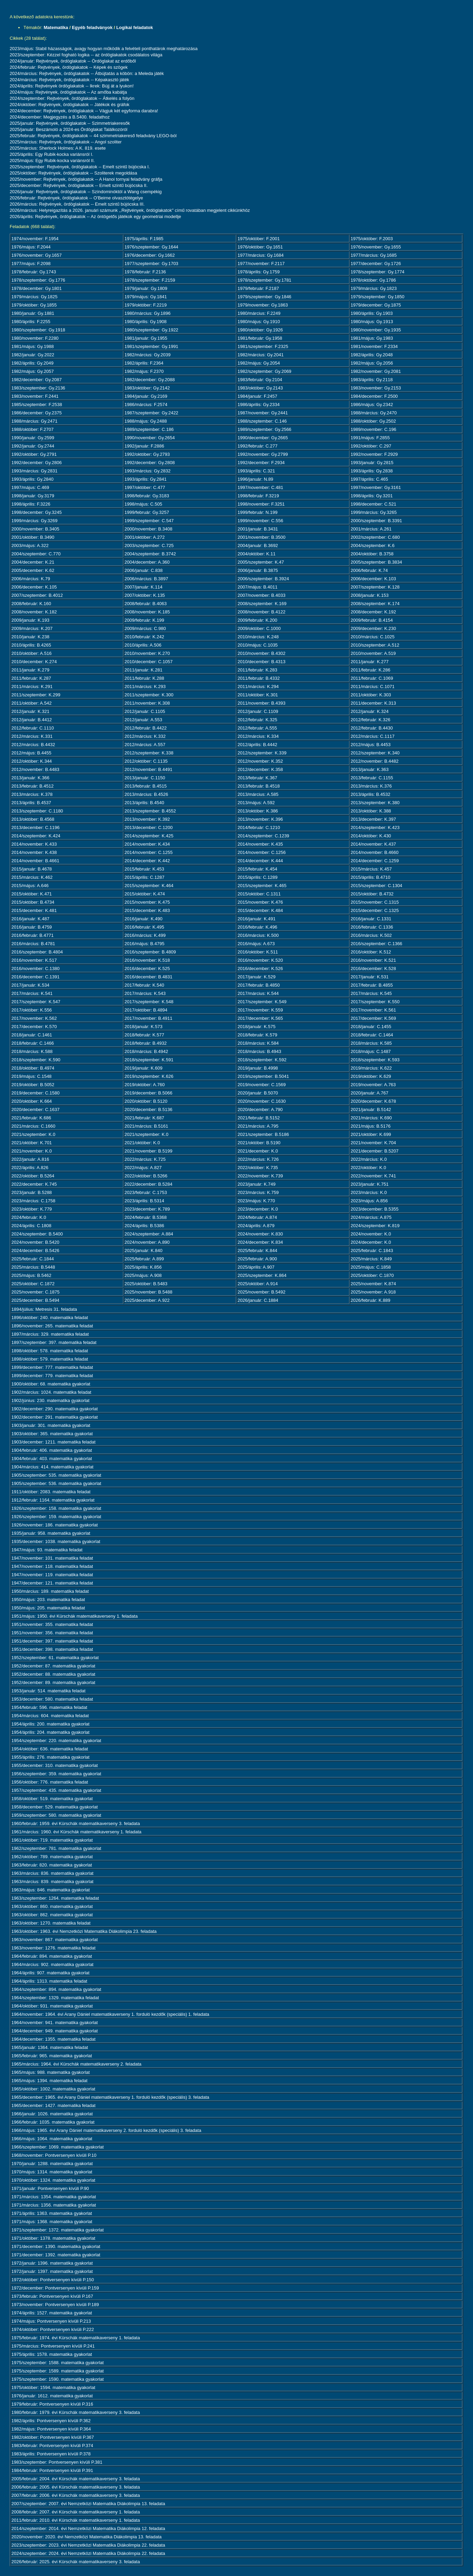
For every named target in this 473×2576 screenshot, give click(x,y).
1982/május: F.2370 (144, 371)
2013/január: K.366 (30, 777)
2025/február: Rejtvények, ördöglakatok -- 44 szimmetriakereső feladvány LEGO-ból (93, 135)
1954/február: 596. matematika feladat (49, 1707)
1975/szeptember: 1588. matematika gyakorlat (57, 2362)
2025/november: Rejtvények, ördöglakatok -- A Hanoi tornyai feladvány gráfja (86, 179)
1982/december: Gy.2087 (36, 379)
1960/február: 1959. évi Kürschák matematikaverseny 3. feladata (75, 1823)
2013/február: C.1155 (372, 777)
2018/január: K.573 (144, 1026)
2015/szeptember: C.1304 (377, 885)
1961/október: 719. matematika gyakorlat (52, 1840)
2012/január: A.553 (143, 719)
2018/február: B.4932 (146, 1043)
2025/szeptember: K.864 (262, 1275)
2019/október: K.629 (371, 1076)
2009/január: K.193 (30, 620)
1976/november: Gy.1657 (36, 255)
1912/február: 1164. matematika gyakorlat (53, 1500)
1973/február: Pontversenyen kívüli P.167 (52, 2296)
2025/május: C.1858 (371, 1267)
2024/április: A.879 (256, 1225)
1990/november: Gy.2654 (150, 437)
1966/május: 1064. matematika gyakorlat (51, 2138)
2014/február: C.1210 (259, 827)
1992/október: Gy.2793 (147, 454)
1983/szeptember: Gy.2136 (38, 388)
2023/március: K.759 (258, 1192)
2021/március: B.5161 (146, 1126)
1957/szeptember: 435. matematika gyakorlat (56, 1790)
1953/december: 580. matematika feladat (52, 1699)
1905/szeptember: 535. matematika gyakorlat (56, 1475)
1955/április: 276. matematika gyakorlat (50, 1757)
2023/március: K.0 (369, 1192)
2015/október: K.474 (145, 893)
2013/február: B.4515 (146, 786)
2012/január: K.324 (370, 711)
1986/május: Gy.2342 (372, 404)
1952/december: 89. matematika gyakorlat (53, 1682)
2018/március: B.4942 (146, 1051)
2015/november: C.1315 (375, 902)
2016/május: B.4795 (145, 943)
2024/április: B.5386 (144, 1225)
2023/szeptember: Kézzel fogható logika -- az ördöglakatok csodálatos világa (86, 54)
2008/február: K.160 (31, 603)
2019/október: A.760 (145, 1084)
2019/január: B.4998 (258, 1068)
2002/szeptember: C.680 (375, 537)
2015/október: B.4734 (32, 902)
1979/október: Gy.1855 (34, 305)
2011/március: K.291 (31, 686)
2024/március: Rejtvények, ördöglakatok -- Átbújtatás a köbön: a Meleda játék (87, 73)
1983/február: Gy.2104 (260, 379)
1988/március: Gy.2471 (34, 421)
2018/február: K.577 (144, 1034)
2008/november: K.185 (147, 611)
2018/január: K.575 (257, 1026)
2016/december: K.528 (373, 968)
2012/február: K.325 (257, 719)
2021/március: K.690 (371, 1117)
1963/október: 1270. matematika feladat (50, 1923)
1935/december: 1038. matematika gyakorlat (55, 1541)
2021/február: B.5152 (259, 1117)
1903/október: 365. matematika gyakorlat (52, 1433)
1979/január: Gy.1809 (146, 288)
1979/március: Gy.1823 (374, 288)
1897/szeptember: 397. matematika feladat (53, 1342)
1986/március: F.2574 (146, 404)
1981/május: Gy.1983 (372, 338)
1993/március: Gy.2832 (148, 470)
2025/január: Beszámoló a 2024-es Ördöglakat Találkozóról (68, 129)
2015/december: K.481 (34, 910)
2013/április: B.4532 (370, 794)
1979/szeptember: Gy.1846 (264, 296)
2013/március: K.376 (371, 786)
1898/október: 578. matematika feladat (49, 1350)
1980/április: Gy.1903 (372, 313)
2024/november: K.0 (371, 1234)
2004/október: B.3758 (372, 553)
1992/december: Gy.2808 (150, 462)
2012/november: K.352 (260, 761)
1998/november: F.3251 (261, 504)
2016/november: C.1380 (35, 968)
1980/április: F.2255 (30, 321)
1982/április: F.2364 (144, 363)
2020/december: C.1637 (35, 1109)
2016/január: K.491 (257, 918)
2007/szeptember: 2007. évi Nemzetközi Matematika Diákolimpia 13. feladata (88, 2503)
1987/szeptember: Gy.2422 (151, 412)
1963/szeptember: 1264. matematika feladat (55, 1898)
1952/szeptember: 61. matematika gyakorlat (55, 1657)
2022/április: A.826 (29, 1167)
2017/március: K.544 (258, 993)
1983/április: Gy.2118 (372, 379)
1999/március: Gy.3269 (34, 520)
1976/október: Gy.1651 (260, 247)
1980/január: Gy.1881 (32, 313)
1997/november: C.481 (260, 487)
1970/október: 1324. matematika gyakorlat (53, 2180)
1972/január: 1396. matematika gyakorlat (52, 2263)
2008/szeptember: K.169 (262, 603)
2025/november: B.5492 (262, 1292)
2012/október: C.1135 (146, 761)
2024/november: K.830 (260, 1234)
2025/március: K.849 (371, 1258)
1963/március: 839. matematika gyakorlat (52, 1881)
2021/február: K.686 (31, 1117)
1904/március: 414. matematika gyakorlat (52, 1466)
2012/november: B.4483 (35, 769)
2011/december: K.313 (373, 703)
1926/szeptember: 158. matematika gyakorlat (56, 1508)
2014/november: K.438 (34, 852)
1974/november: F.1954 (35, 238)
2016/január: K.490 (144, 918)
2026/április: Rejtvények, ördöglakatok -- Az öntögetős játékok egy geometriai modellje (95, 216)
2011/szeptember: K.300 (149, 694)
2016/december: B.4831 (149, 976)
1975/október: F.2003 (372, 238)
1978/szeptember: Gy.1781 (264, 280)
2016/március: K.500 (258, 935)
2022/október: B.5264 (32, 1175)
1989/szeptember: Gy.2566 (264, 429)
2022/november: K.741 (373, 1175)
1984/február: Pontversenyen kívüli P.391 (52, 2470)
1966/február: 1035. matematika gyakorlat (53, 2122)
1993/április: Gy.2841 (146, 479)
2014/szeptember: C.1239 (263, 835)
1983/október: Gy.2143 (260, 388)
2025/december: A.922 (147, 1300)
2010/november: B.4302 (262, 653)
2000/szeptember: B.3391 (376, 520)
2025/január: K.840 (144, 1250)
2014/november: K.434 (147, 844)
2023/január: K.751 (370, 1184)
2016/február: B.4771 (32, 935)
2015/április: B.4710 (370, 877)
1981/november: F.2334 (374, 346)
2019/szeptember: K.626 (149, 1076)
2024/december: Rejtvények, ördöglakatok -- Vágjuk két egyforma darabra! (84, 110)
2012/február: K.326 (370, 719)
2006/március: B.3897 (146, 578)
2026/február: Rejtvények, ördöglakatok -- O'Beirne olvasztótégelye (76, 197)
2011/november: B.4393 (262, 703)
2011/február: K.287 (31, 678)
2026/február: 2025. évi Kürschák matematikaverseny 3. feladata (75, 2561)
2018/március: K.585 (371, 1043)
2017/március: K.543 (145, 993)
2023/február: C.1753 (146, 1192)
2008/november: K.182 (34, 611)
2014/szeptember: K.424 (35, 835)
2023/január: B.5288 (31, 1192)
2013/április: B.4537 (31, 802)
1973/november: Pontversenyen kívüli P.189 (55, 2304)
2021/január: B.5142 (371, 1109)
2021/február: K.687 (144, 1117)
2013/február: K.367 (257, 777)
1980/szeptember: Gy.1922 (151, 329)
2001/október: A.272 (145, 537)
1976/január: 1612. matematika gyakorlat (52, 2395)
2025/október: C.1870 (372, 1275)
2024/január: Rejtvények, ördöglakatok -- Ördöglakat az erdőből (73, 61)
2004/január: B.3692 (258, 545)
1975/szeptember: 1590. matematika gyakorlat (57, 2379)
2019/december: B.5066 (149, 1093)
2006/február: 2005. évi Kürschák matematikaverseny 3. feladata (75, 2487)
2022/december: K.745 (34, 1184)
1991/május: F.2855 (370, 437)
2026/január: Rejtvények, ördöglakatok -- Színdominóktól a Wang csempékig (86, 191)
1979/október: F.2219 (146, 305)
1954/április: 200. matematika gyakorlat (50, 1724)
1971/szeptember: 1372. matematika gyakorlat (57, 2229)
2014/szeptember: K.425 (149, 835)
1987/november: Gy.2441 (263, 412)
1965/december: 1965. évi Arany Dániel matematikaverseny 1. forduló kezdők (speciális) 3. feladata (110, 2097)
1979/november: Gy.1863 (263, 305)
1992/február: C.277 (258, 446)
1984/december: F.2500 (374, 396)
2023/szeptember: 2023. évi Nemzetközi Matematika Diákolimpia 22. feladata (88, 2545)
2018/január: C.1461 (31, 1034)
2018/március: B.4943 (259, 1051)
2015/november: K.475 (147, 902)
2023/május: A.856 (369, 1200)
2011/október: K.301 (258, 694)
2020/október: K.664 (31, 1101)
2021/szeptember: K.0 (33, 1134)
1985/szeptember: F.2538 (36, 404)
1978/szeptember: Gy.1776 (38, 280)
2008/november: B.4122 (262, 611)
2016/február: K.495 (144, 927)
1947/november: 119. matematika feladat (52, 1574)
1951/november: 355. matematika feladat (52, 1624)
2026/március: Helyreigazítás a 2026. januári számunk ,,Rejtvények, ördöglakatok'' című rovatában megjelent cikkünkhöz (130, 210)
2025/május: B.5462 (31, 1275)
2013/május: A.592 (256, 802)
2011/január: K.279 (30, 670)
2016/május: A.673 (256, 943)
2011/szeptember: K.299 (35, 694)
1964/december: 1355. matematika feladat (53, 2039)
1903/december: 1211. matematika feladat (53, 1442)
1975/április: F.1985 (144, 238)
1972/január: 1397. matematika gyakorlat (52, 2271)
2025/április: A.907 (256, 1267)
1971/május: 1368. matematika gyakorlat (51, 2221)
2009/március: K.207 (31, 628)
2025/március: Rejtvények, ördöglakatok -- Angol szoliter (66, 141)
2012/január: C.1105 (145, 711)
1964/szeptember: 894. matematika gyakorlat (56, 1989)
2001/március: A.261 (371, 529)
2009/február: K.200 (257, 620)
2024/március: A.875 (371, 1217)
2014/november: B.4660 (375, 852)
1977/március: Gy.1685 (374, 255)
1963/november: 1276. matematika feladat (53, 1947)
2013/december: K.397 (373, 819)
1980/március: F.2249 (259, 313)
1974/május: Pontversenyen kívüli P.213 (51, 2321)
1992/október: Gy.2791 (34, 454)
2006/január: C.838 (144, 570)
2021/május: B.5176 (371, 1126)
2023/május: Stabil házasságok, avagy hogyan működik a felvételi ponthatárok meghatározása (103, 48)
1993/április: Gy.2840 (32, 479)
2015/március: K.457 (371, 869)
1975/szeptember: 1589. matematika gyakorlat (57, 2370)
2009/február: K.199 (144, 620)
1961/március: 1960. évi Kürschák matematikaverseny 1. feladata (76, 1831)
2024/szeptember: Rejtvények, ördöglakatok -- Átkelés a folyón (72, 98)
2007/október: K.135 (145, 595)
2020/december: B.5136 (149, 1109)
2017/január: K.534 (30, 985)
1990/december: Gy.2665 (263, 437)
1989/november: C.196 (373, 429)
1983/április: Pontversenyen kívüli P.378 (51, 2453)
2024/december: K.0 (371, 1242)
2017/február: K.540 (144, 985)
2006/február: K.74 (369, 570)
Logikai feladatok (134, 27)
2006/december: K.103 (373, 578)
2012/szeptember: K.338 (149, 752)
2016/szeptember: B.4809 (150, 952)
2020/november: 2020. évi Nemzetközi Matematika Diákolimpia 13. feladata (86, 2536)
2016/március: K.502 (371, 935)
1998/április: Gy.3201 (372, 495)
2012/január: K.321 (30, 711)
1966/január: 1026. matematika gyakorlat (52, 2113)
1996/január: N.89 (255, 479)
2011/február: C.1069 (372, 678)
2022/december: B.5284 (149, 1184)
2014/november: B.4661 (35, 860)
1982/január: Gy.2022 (32, 354)
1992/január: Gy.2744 (32, 446)
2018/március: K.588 (31, 1051)
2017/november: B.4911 (149, 1018)
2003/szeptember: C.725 (149, 545)
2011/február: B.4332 (259, 678)
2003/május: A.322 (30, 545)
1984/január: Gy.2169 (146, 396)
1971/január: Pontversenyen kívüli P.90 (50, 2188)
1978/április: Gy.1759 (259, 271)
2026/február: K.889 (370, 1300)
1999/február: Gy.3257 (147, 512)
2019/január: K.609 (144, 1068)
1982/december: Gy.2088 (150, 379)
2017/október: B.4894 (146, 1010)
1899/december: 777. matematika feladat (52, 1367)
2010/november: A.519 (373, 653)
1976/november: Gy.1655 (376, 247)
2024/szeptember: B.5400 (37, 1234)
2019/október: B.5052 (32, 1084)
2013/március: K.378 (31, 794)
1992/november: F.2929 (374, 454)
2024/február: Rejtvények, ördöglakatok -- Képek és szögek (69, 67)
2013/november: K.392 (147, 819)
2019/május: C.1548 (31, 1076)
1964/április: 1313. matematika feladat (49, 1981)
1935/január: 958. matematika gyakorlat (50, 1533)
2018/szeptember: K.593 (375, 1059)
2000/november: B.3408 (149, 529)
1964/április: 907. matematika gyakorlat (50, 1972)
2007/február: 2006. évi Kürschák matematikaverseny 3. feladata (75, 2495)
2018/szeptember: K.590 (35, 1059)
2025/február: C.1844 (32, 1258)
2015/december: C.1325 (375, 910)
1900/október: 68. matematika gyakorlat (50, 1383)
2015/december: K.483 (147, 910)
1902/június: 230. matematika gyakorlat (50, 1400)
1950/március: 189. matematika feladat (50, 1591)
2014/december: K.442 (147, 860)
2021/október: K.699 (371, 1134)
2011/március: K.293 (145, 686)
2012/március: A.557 (145, 744)
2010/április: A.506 (143, 645)
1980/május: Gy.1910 (259, 321)
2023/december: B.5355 (375, 1209)
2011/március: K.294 (258, 686)
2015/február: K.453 (144, 869)
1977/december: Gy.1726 (376, 263)
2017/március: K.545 (371, 993)
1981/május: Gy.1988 (32, 346)
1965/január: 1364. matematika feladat (49, 2047)
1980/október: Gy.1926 (260, 329)
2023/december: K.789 (147, 1209)
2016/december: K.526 (260, 968)
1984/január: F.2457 (257, 396)
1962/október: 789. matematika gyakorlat (52, 1856)
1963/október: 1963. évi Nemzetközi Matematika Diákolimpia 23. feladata (84, 1931)
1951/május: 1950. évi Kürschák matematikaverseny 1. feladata (74, 1616)
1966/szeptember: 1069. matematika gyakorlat (57, 2147)
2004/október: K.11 (257, 553)
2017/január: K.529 (257, 976)
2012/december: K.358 (260, 769)
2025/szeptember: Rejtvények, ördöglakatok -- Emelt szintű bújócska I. (80, 166)
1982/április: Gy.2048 (372, 354)
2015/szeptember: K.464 (149, 885)
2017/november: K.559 (260, 1010)
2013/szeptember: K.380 (375, 802)
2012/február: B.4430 (372, 728)
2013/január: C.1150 (145, 777)
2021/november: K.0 (31, 1151)
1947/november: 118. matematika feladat (52, 1566)
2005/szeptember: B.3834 (376, 562)
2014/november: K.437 (373, 844)
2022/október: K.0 (368, 1167)
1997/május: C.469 (30, 487)
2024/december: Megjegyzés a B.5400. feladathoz (60, 117)
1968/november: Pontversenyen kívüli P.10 (53, 2155)
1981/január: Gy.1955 (146, 338)
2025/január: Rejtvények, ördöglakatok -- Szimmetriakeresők (70, 123)
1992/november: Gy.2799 (263, 454)
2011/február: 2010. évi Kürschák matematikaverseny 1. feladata (75, 2520)
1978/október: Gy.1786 (373, 280)
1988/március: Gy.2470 (374, 412)
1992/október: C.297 (371, 446)
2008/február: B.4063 (146, 603)
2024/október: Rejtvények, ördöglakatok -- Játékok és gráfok (69, 104)
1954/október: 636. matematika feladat (49, 1748)
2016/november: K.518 (147, 960)
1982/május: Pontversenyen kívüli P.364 (51, 2429)
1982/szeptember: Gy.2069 (264, 371)
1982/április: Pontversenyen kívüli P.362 (51, 2420)
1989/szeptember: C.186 (149, 429)
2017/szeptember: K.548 (149, 1001)
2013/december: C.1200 (149, 827)
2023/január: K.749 (257, 1184)
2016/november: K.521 (373, 960)
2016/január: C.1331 (371, 918)
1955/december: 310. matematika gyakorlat (54, 1765)
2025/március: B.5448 (33, 1267)
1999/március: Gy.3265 (374, 512)
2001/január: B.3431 (258, 529)
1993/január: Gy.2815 (372, 462)
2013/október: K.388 (371, 811)
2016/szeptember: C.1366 (377, 943)
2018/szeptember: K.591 (149, 1059)
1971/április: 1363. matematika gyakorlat (51, 2213)
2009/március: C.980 (145, 628)
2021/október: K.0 (142, 1142)
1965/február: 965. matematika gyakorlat (51, 2055)
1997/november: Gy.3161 (376, 487)
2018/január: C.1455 (371, 1026)
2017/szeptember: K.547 (35, 1001)
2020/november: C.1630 (262, 1101)
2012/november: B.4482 (375, 761)
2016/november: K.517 (34, 960)
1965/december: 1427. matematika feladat (53, 2105)
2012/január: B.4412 (31, 719)
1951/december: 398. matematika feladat (52, 1649)
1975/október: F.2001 (259, 238)
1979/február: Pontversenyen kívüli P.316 (52, 2404)
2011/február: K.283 (257, 670)
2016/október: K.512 (371, 952)
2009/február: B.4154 (372, 620)
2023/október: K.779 (31, 1209)
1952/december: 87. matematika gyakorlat (53, 1665)
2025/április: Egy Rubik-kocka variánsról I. (51, 154)
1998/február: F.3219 (258, 495)
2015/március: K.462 (31, 877)
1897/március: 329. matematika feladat (50, 1334)
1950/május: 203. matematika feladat (48, 1599)
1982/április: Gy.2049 (32, 363)
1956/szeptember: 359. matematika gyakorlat (56, 1773)
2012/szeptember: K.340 (375, 752)
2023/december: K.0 (258, 1209)
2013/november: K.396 (260, 819)
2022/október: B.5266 (146, 1175)
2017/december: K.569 (373, 1018)
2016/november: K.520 (260, 960)
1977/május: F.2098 (30, 263)
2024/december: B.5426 (35, 1250)
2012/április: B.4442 (257, 744)
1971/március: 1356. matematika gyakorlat (53, 2205)
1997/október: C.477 (145, 487)
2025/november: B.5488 (149, 1292)
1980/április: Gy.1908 (146, 321)
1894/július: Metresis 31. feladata (44, 1309)
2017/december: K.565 (260, 1018)
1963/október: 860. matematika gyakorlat (52, 1906)
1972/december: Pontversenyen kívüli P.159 (55, 2288)
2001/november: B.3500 (262, 537)
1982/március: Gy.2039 (148, 354)
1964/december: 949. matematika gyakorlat (54, 2030)
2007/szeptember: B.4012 (37, 595)
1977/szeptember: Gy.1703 (151, 263)
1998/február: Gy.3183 (147, 495)
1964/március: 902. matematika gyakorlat (52, 1964)
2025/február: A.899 (144, 1258)
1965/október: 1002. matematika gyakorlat (53, 2088)
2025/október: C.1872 (33, 1283)
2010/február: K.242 (144, 636)
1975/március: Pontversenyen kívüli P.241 (53, 2346)
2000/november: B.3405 (35, 529)
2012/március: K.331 (31, 736)
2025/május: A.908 (143, 1275)
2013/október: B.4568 (32, 819)
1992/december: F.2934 (261, 462)
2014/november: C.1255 (149, 852)
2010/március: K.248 (258, 636)
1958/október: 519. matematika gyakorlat (52, 1798)
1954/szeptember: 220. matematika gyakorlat (56, 1740)
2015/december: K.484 (260, 910)
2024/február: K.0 (28, 1217)
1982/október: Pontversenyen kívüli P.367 (52, 2437)
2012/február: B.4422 (146, 728)
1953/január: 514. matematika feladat (48, 1690)
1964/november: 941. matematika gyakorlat (54, 2022)
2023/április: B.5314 (144, 1200)
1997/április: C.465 (369, 479)
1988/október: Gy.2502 (373, 421)
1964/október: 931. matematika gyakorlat (52, 2006)
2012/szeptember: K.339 (262, 752)
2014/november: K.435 (260, 844)
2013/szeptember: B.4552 (150, 811)
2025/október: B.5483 (146, 1283)
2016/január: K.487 (30, 918)
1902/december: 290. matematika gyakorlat (54, 1408)
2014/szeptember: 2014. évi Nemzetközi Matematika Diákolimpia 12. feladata (88, 2528)
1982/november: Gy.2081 (376, 371)
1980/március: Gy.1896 (148, 313)
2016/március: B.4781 (33, 943)
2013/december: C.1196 (35, 827)
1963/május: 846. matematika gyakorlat (50, 1889)
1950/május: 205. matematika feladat (48, 1607)
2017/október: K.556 (31, 1010)
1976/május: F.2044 (30, 247)
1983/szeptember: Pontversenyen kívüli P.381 (57, 2462)
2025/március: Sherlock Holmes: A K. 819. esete (58, 148)
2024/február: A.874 (257, 1217)
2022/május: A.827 (143, 1167)
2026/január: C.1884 (258, 1300)
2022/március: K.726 (258, 1159)
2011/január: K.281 (144, 670)
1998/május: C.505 (143, 504)
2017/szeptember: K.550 (375, 1001)
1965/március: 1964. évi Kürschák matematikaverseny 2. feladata (76, 2064)
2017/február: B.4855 (372, 985)
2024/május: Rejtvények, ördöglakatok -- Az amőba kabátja (68, 92)
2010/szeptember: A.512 (375, 645)
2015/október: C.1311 (259, 893)
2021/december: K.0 (258, 1151)
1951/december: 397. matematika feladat (52, 1641)
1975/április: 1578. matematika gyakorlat (51, 2354)
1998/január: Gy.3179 (32, 495)
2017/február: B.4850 (259, 985)
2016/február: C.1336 (372, 927)
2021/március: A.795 (258, 1126)
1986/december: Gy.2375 (36, 412)
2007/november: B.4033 (262, 595)
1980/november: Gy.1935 (376, 329)
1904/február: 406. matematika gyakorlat (51, 1450)
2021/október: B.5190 (259, 1142)
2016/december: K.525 (147, 968)
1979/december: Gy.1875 (376, 305)
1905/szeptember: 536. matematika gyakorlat (56, 1483)
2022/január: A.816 (30, 1159)
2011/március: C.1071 (373, 686)
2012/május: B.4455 (31, 752)
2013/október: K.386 (258, 811)
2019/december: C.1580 (35, 1093)
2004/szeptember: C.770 (35, 553)
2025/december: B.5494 (35, 1300)
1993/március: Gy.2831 (34, 470)
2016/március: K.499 (145, 935)
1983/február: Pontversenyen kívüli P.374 (52, 2445)
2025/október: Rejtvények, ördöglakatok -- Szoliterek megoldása (73, 173)
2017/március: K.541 (31, 993)
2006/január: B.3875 (258, 570)
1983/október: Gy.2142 (147, 388)
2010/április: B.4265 (31, 645)
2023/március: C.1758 (33, 1200)
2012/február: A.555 (257, 728)
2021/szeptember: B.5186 (263, 1134)
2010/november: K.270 (147, 653)
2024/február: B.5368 (146, 1217)
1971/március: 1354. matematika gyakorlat (53, 2196)
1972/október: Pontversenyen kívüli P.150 (52, 2279)
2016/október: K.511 (258, 952)
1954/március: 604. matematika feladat (50, 1715)
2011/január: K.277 (370, 661)
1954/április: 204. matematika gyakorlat (50, 1732)
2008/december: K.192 (373, 611)
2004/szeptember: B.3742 (150, 553)
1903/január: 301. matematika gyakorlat (50, 1425)
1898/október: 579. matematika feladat (49, 1359)
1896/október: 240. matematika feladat (49, 1317)
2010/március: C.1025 (373, 636)
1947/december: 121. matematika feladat (52, 1583)
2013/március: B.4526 (146, 794)
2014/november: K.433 (34, 844)
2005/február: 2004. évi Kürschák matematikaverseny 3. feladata (75, 2478)
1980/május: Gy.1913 (372, 321)
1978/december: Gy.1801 (36, 288)
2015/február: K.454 (257, 869)
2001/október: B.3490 (32, 537)
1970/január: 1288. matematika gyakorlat (52, 2163)
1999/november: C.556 (260, 520)
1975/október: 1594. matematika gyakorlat (53, 2387)
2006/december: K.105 (34, 587)
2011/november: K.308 (147, 703)
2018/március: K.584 (258, 1043)
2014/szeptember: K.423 (375, 827)
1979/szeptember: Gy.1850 (378, 296)
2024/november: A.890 (147, 1242)
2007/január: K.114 (144, 587)
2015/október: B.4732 (372, 893)
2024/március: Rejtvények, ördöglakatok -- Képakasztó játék (69, 79)
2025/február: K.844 (257, 1250)
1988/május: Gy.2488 (146, 421)
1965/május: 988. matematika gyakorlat (50, 2072)
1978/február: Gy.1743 (33, 271)
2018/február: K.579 (257, 1034)
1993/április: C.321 (256, 470)
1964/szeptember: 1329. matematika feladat (55, 1997)
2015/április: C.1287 (145, 877)
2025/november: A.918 (373, 1292)
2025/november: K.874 (373, 1283)
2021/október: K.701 (31, 1142)
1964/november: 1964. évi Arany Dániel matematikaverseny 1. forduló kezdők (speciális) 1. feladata (110, 2014)
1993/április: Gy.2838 (372, 470)
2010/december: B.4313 (262, 661)
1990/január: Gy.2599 (32, 437)
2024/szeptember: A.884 (149, 1234)
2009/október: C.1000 (259, 628)
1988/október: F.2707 (32, 429)
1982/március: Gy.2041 (260, 354)
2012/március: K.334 (258, 736)
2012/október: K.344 (31, 761)
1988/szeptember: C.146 (262, 421)
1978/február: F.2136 (145, 271)
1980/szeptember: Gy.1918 (38, 329)
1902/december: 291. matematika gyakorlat (54, 1417)
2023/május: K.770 (256, 1200)
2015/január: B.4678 (31, 869)
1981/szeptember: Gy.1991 (151, 346)
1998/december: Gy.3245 (36, 512)
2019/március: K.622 (371, 1068)
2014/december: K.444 (260, 860)
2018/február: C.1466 (32, 1043)
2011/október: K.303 (371, 694)
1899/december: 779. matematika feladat (52, 1375)
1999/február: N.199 (258, 512)
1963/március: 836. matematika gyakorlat (52, 1873)
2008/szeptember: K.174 (375, 603)
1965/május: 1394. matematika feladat (49, 2080)
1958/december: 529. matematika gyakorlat (54, 1806)
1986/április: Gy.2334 (259, 404)
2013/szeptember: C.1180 (37, 811)
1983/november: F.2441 (35, 396)
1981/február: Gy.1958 (260, 338)
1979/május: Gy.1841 (146, 296)
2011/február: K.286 (370, 670)
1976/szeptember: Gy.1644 (151, 247)
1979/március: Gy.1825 (34, 296)
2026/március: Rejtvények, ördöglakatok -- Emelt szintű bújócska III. (77, 204)
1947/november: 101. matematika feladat (52, 1558)
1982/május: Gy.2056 (372, 363)
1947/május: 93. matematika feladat (47, 1549)
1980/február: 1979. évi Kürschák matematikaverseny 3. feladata (75, 2412)
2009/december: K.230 (373, 628)
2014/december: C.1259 (375, 860)
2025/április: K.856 (143, 1267)
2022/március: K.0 (369, 1159)
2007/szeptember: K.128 (375, 587)
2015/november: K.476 (260, 902)
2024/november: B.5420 (35, 1242)
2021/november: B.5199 (149, 1151)
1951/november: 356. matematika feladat (52, 1632)
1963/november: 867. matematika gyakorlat (54, 1939)
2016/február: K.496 (257, 927)
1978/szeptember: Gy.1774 (378, 271)
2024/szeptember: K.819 (375, 1225)
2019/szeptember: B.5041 (263, 1076)
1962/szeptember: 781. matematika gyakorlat (56, 1848)
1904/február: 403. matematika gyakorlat (51, 1458)
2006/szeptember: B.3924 (263, 578)
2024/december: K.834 (260, 1242)
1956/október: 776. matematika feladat (49, 1782)
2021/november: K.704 (373, 1142)
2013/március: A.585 (258, 794)
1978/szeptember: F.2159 (150, 280)
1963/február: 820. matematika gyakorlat (51, 1865)
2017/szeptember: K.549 (262, 1001)
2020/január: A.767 (369, 1093)
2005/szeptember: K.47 (261, 562)
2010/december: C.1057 (149, 661)
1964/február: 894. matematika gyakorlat (51, 1956)
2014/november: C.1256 (262, 852)
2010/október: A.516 (31, 653)
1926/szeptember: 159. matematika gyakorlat (56, 1516)
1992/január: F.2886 (144, 446)
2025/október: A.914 (258, 1283)
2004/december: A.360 (147, 562)
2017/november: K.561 (373, 1010)
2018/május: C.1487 (371, 1051)
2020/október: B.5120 (146, 1101)
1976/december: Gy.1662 (150, 255)
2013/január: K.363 (370, 769)
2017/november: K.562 (34, 1018)
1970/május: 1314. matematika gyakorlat (51, 2171)
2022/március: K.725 (145, 1159)
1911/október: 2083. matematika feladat (50, 1491)
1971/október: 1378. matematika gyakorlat (53, 2238)
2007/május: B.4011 (258, 587)
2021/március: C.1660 (33, 1126)
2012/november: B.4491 (149, 769)
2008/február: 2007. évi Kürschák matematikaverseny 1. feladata (75, 2511)
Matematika (56, 27)
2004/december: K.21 (32, 562)
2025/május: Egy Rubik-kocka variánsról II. (52, 160)
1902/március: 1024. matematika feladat (51, 1392)
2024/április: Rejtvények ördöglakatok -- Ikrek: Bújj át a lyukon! (72, 85)
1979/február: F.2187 (258, 288)
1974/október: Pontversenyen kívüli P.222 (52, 2329)
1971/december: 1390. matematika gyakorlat (55, 2246)
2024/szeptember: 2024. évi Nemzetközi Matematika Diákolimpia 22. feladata (88, 2553)
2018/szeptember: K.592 (262, 1059)
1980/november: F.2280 (35, 338)
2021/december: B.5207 (375, 1151)
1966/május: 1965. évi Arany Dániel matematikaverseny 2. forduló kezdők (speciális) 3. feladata (106, 2130)
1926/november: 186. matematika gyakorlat (54, 1524)
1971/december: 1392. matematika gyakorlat (55, 2254)
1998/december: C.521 (373, 504)
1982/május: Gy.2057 (32, 371)
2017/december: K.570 (34, 1026)
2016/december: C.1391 (35, 976)
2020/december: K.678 (373, 1101)
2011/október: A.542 (31, 703)
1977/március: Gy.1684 (260, 255)
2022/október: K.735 (258, 1167)
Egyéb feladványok (92, 27)
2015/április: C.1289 (258, 877)
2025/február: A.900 (257, 1258)
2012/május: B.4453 (371, 744)
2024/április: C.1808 (31, 1225)
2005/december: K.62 (32, 570)
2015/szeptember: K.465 (262, 885)
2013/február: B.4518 (259, 786)
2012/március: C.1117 (373, 736)
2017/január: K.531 (370, 976)
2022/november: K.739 (260, 1175)
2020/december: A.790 (260, 1109)
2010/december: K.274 (34, 661)
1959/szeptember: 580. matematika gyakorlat (56, 1815)
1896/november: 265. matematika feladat (52, 1325)
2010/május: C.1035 (258, 645)
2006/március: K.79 (30, 578)
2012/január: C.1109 (258, 711)
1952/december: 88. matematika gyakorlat (53, 1674)
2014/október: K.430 (371, 835)
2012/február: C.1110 (32, 728)
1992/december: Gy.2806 (36, 462)
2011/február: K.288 (144, 678)
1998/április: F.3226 (30, 504)
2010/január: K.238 (30, 636)
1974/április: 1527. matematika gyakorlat (51, 2312)
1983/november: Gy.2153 (376, 388)
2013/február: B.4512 (32, 786)
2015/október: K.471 (31, 893)
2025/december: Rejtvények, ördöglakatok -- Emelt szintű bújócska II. (79, 185)
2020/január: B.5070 (258, 1093)
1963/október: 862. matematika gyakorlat (52, 1914)
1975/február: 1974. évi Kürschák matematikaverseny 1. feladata (75, 2337)
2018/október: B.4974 (32, 1068)
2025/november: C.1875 (35, 1292)
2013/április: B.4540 (144, 802)
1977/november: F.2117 (261, 263)
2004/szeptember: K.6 (373, 545)
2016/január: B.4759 (31, 927)
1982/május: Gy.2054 (259, 363)
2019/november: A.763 (373, 1084)
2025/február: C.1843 (372, 1250)
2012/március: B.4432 (33, 744)
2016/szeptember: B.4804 (37, 952)
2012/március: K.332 (145, 736)
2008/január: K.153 (370, 595)
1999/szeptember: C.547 (149, 520)
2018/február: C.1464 (372, 1034)
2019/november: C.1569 (262, 1084)
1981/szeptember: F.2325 (263, 346)
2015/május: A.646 (30, 885)
